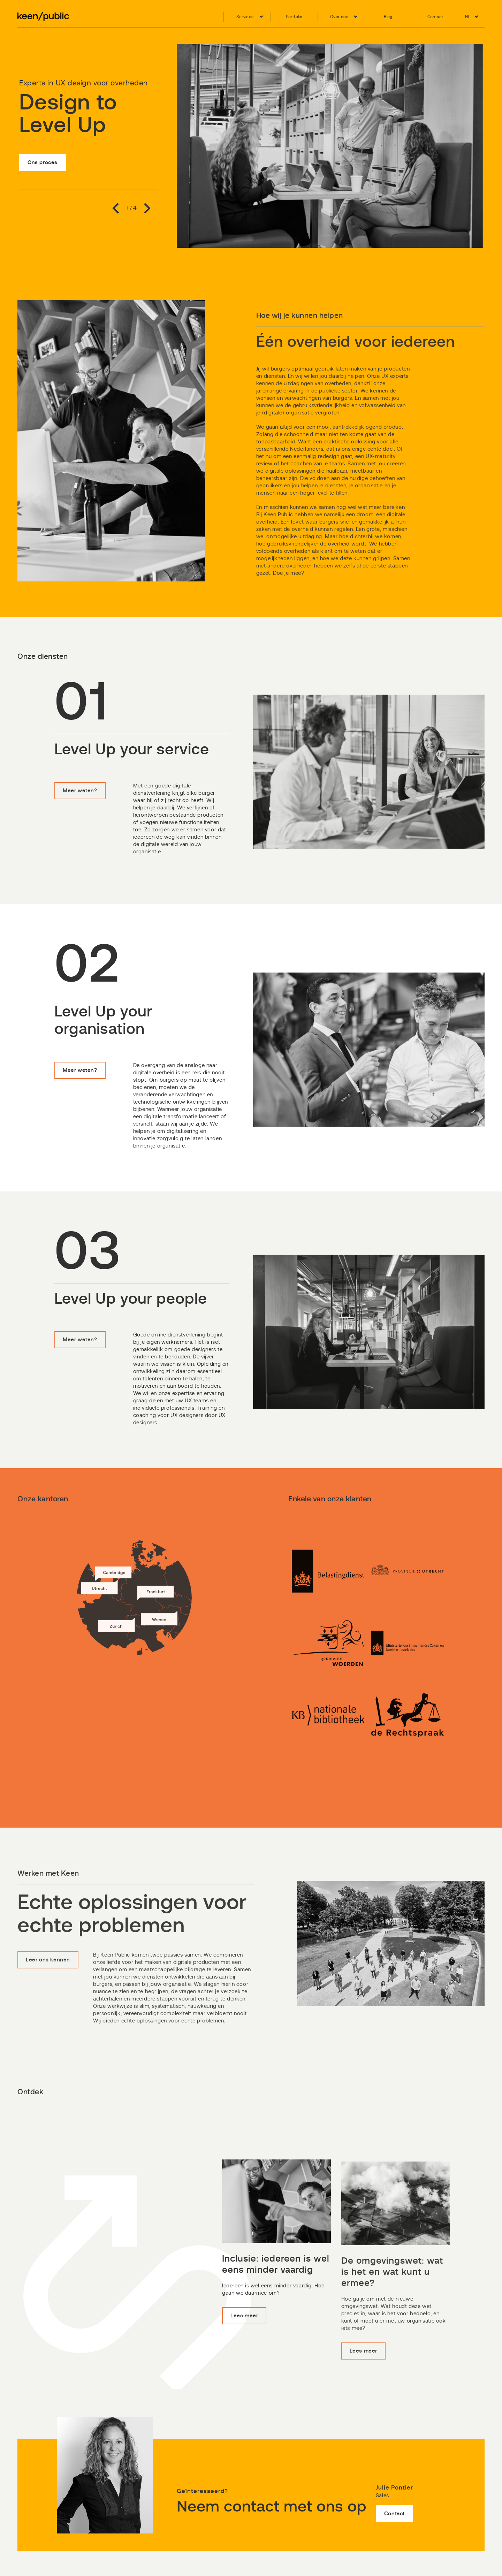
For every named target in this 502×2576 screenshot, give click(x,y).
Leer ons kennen (48, 1992)
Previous (117, 208)
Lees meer (244, 2349)
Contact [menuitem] (435, 17)
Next (145, 208)
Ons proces (43, 162)
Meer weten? (80, 824)
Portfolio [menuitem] (294, 17)
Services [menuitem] (244, 17)
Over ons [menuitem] (339, 17)
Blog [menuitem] (388, 17)
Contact (394, 2547)
